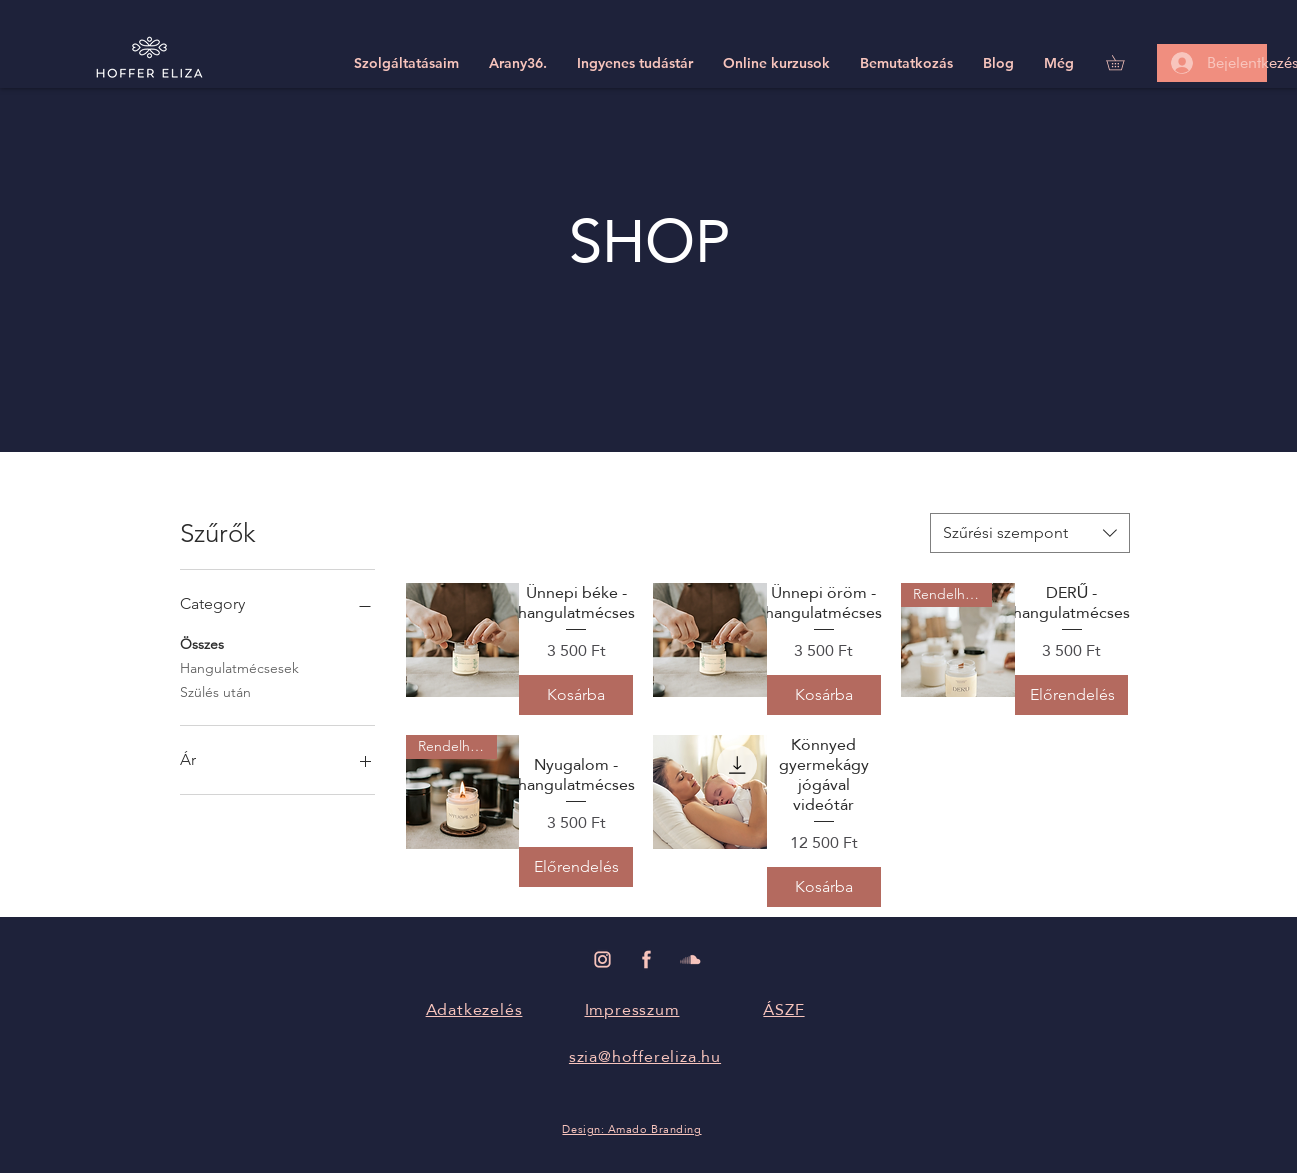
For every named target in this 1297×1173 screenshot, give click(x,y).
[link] (1122, 62)
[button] (406, 63)
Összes (202, 643)
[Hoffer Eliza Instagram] (602, 959)
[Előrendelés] (1072, 695)
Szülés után (215, 691)
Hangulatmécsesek (239, 667)
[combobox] (1030, 533)
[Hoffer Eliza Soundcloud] (690, 959)
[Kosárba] (576, 695)
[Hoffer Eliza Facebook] (646, 959)
